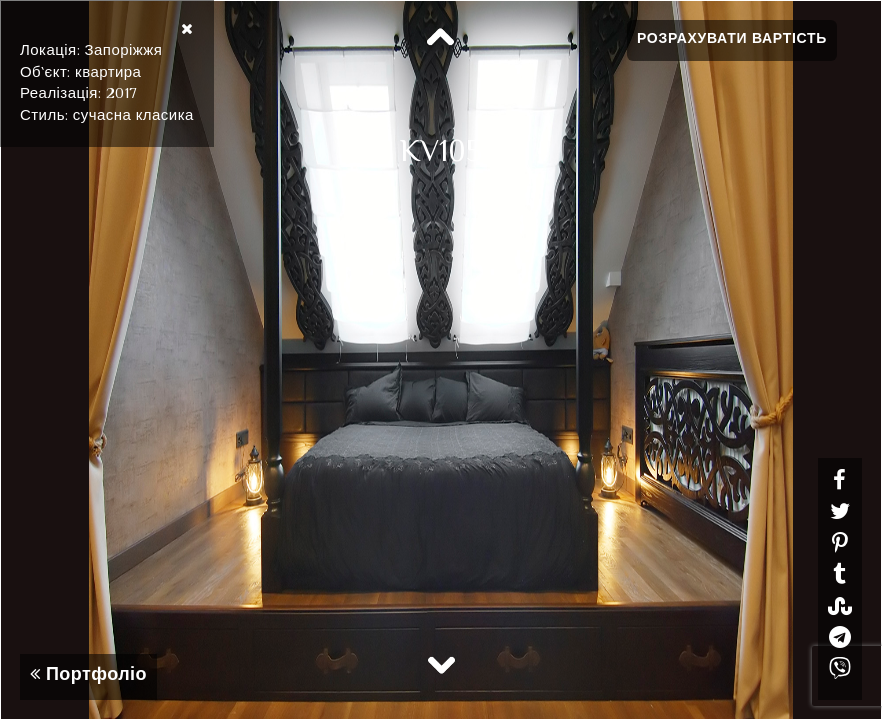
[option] (441, 360)
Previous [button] (441, 38)
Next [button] (441, 664)
